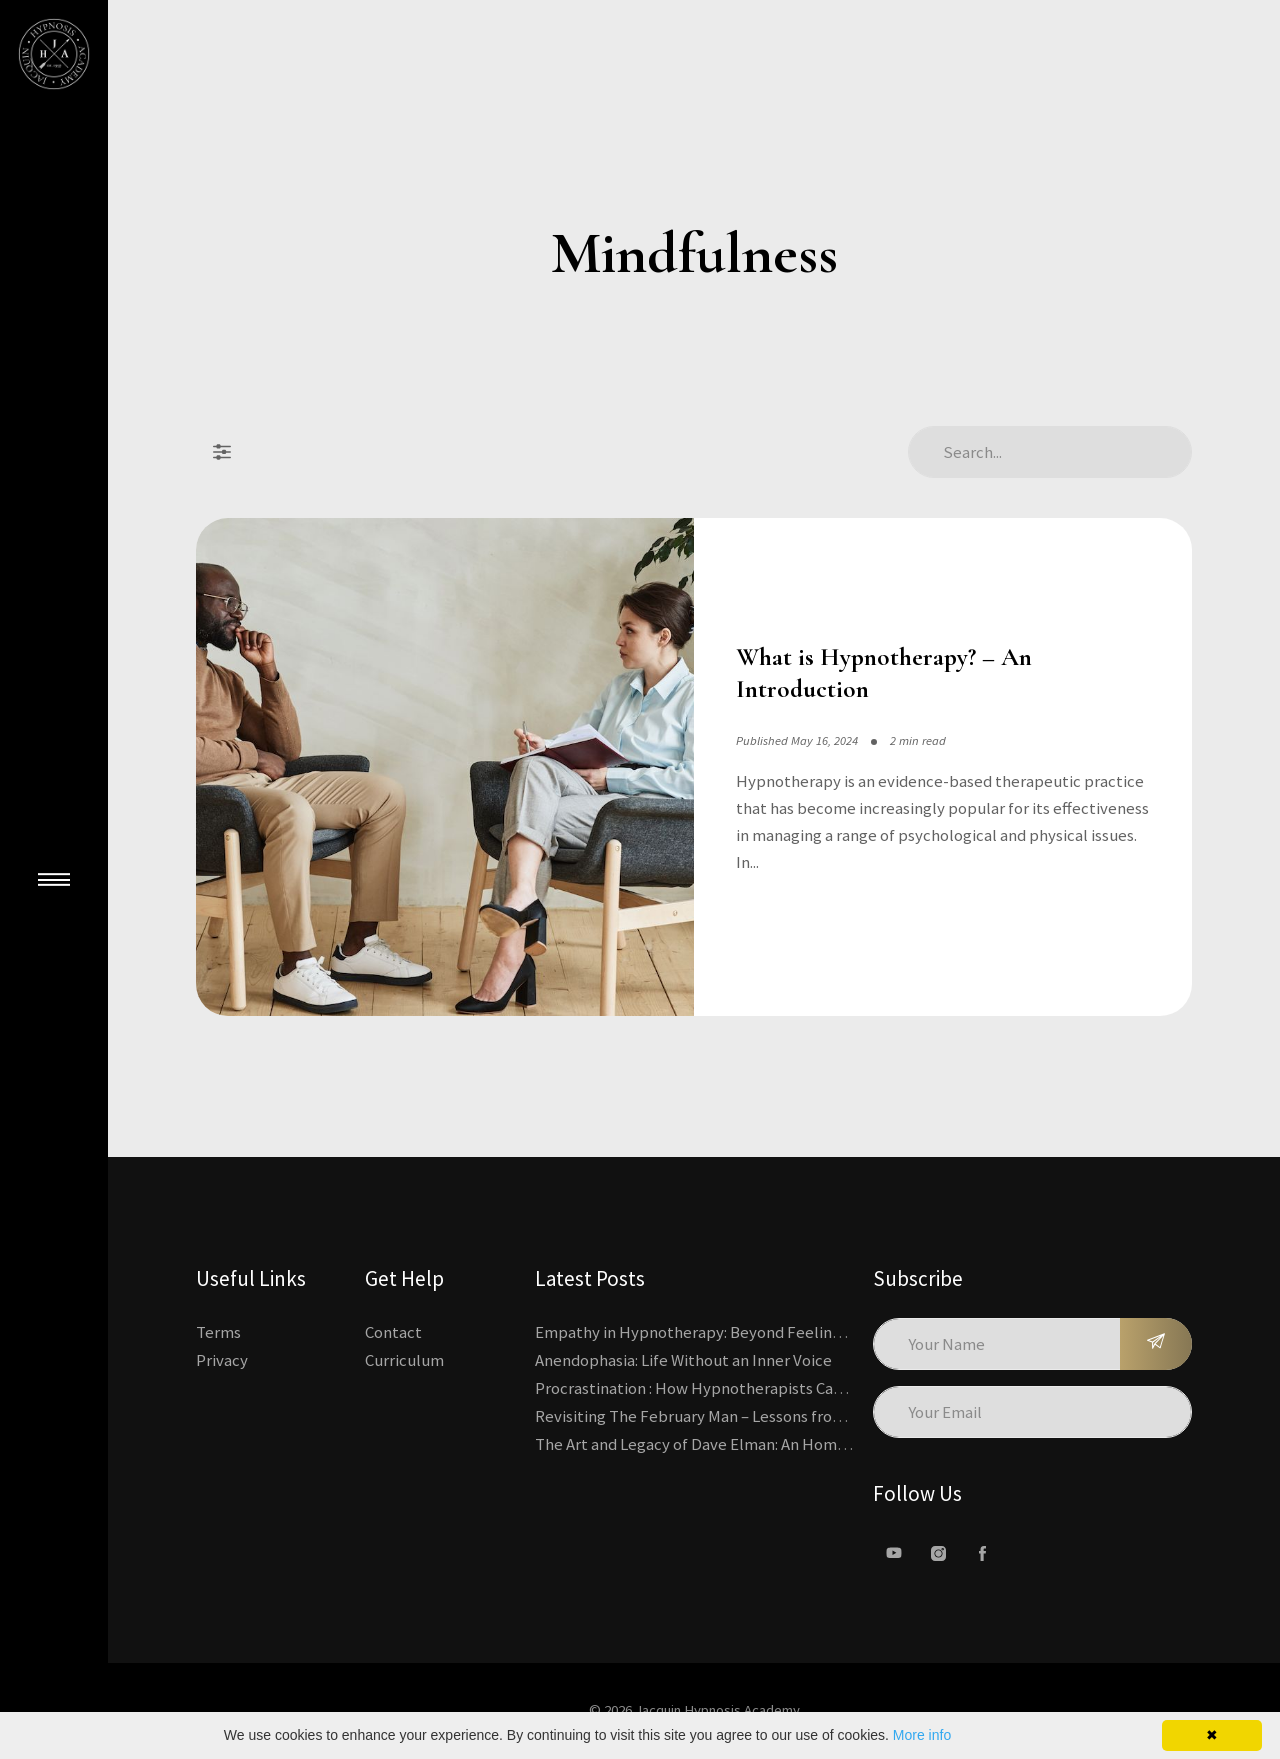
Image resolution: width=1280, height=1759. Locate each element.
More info (922, 1735)
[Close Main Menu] (54, 880)
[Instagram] (938, 1553)
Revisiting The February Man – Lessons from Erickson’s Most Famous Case (794, 1416)
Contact (393, 1332)
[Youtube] (894, 1553)
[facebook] (982, 1553)
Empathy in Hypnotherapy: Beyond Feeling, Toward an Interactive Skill (788, 1332)
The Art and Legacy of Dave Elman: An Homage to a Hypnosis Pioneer (778, 1444)
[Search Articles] (1050, 452)
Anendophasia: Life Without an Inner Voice (683, 1360)
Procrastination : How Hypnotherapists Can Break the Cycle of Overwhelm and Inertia (838, 1388)
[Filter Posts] (222, 452)
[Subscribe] (1156, 1344)
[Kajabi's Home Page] (54, 54)
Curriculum (404, 1360)
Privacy (222, 1360)
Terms (218, 1332)
